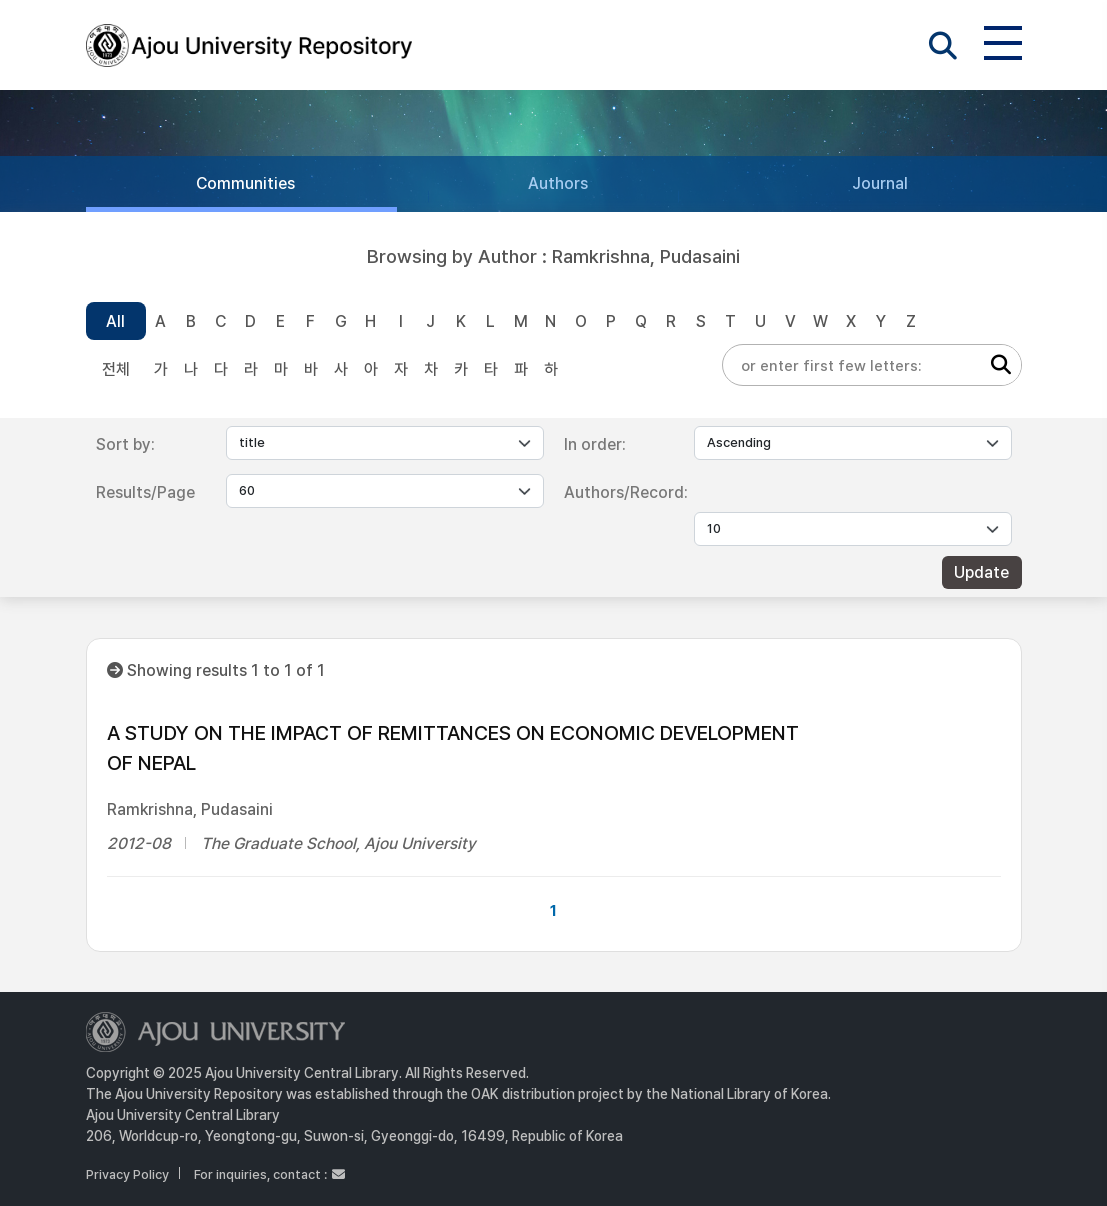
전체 (116, 369)
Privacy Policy (127, 1174)
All (115, 321)
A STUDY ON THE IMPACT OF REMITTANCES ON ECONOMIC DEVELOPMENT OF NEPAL (453, 748)
